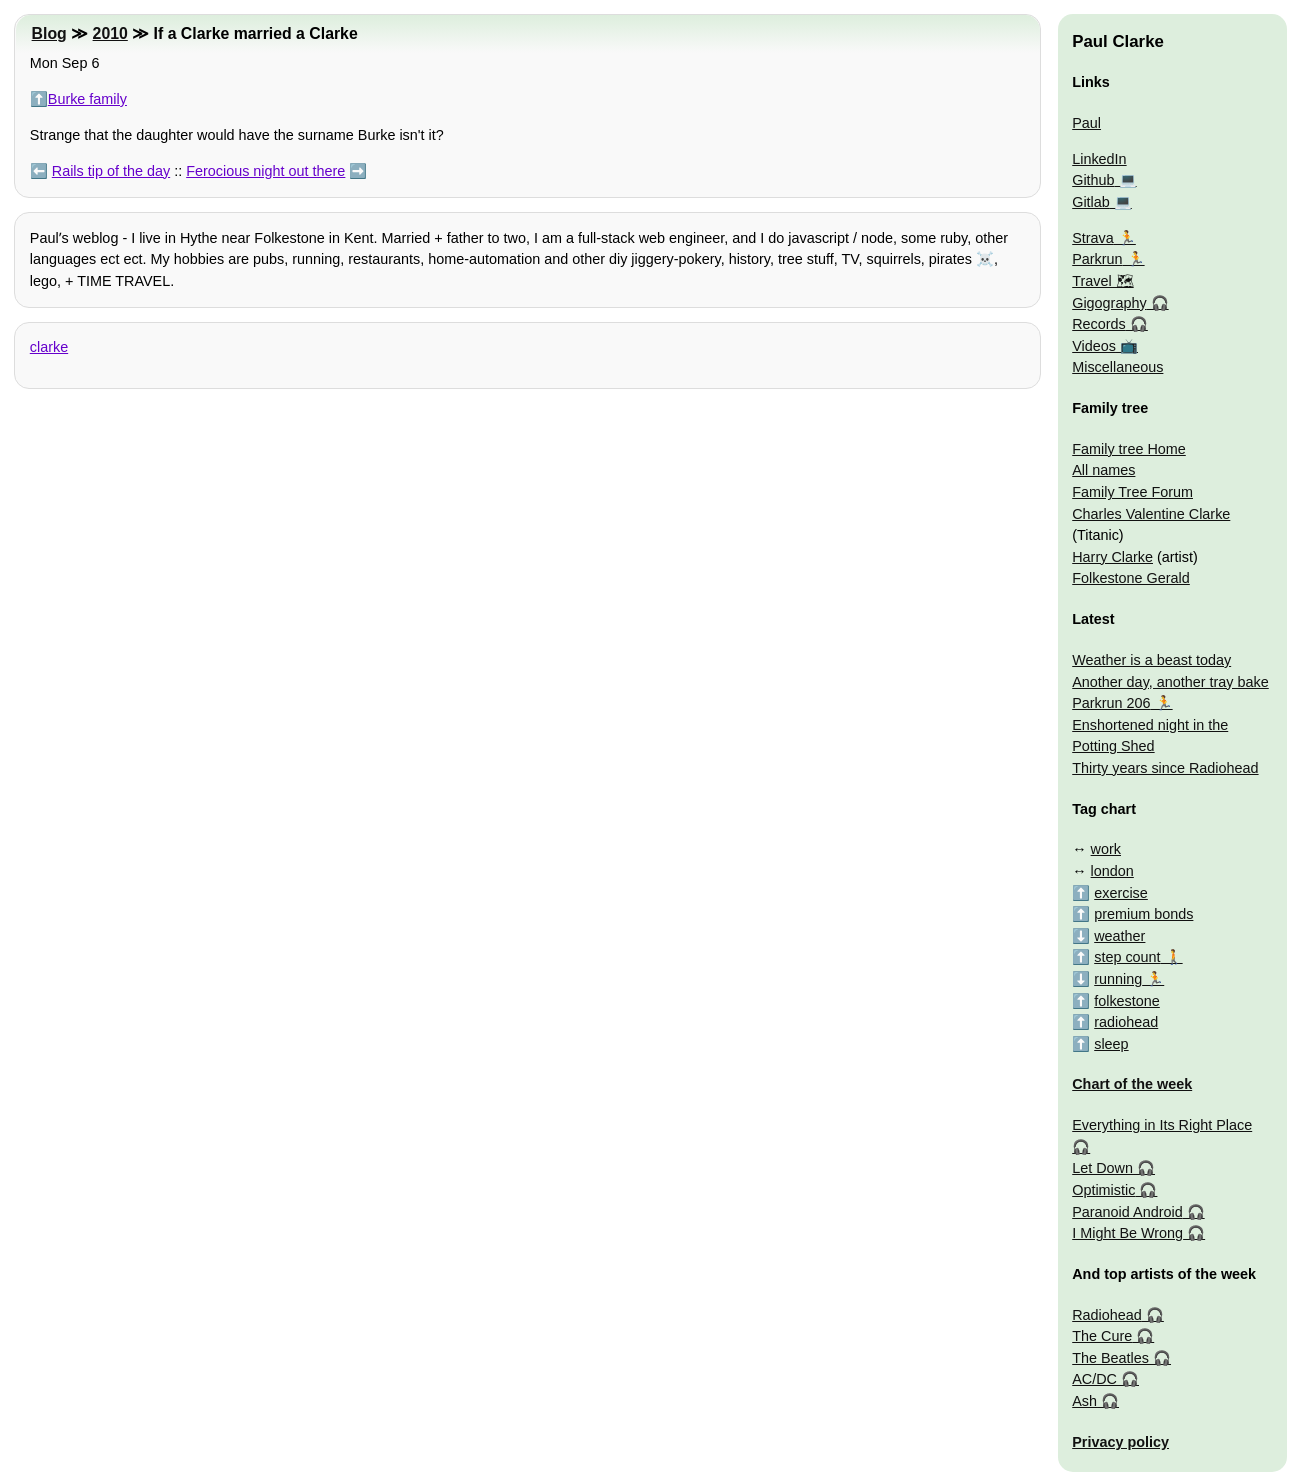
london (1112, 871)
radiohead (1126, 1022)
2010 (110, 33)
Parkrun (1097, 259)
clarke (49, 347)
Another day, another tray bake (1170, 682)
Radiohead (1107, 1315)
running (1118, 979)
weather (1119, 936)
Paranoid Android (1127, 1212)
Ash (1084, 1401)
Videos (1094, 346)
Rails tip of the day (111, 171)
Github (1093, 180)
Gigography (1109, 303)
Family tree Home (1129, 449)
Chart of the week (1132, 1084)
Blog (49, 33)
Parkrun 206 (1111, 703)
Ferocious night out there (265, 171)
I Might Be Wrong (1127, 1233)
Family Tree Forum (1132, 492)
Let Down (1102, 1168)
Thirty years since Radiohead (1165, 768)
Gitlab (1091, 202)
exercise (1121, 893)
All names (1103, 470)
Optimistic (1103, 1190)
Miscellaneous (1117, 367)
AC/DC (1094, 1379)
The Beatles (1110, 1358)
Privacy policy (1120, 1442)
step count (1127, 957)
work (1106, 849)
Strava (1093, 238)
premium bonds (1143, 914)
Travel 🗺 (1102, 281)
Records (1099, 324)
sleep (1111, 1044)
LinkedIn (1099, 159)
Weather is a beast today (1151, 660)
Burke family (87, 99)
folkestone (1127, 1001)
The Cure (1102, 1336)
